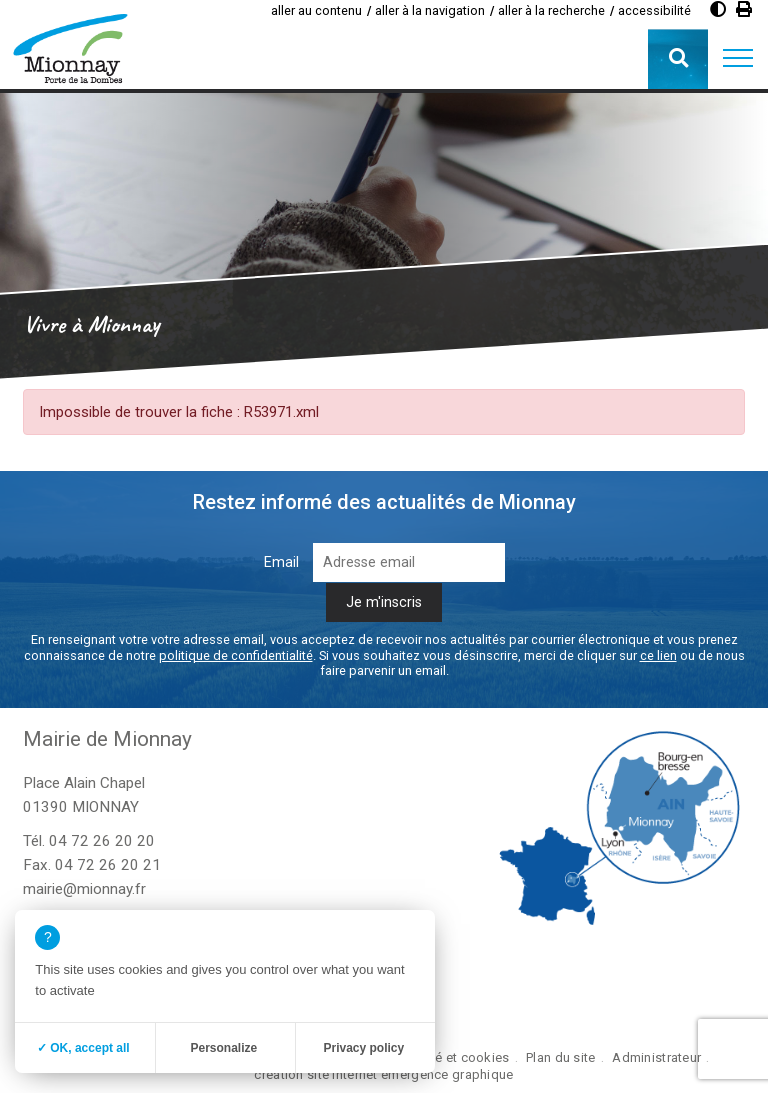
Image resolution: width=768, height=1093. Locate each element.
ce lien (658, 655)
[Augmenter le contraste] (718, 9)
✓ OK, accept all (83, 1048)
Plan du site (560, 1057)
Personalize (223, 1048)
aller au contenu (316, 10)
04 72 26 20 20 (102, 841)
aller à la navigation (430, 10)
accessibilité (654, 10)
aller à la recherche (551, 10)
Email (281, 562)
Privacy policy (363, 1048)
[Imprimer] (744, 9)
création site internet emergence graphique (383, 1074)
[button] (738, 59)
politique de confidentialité (236, 655)
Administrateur (656, 1057)
